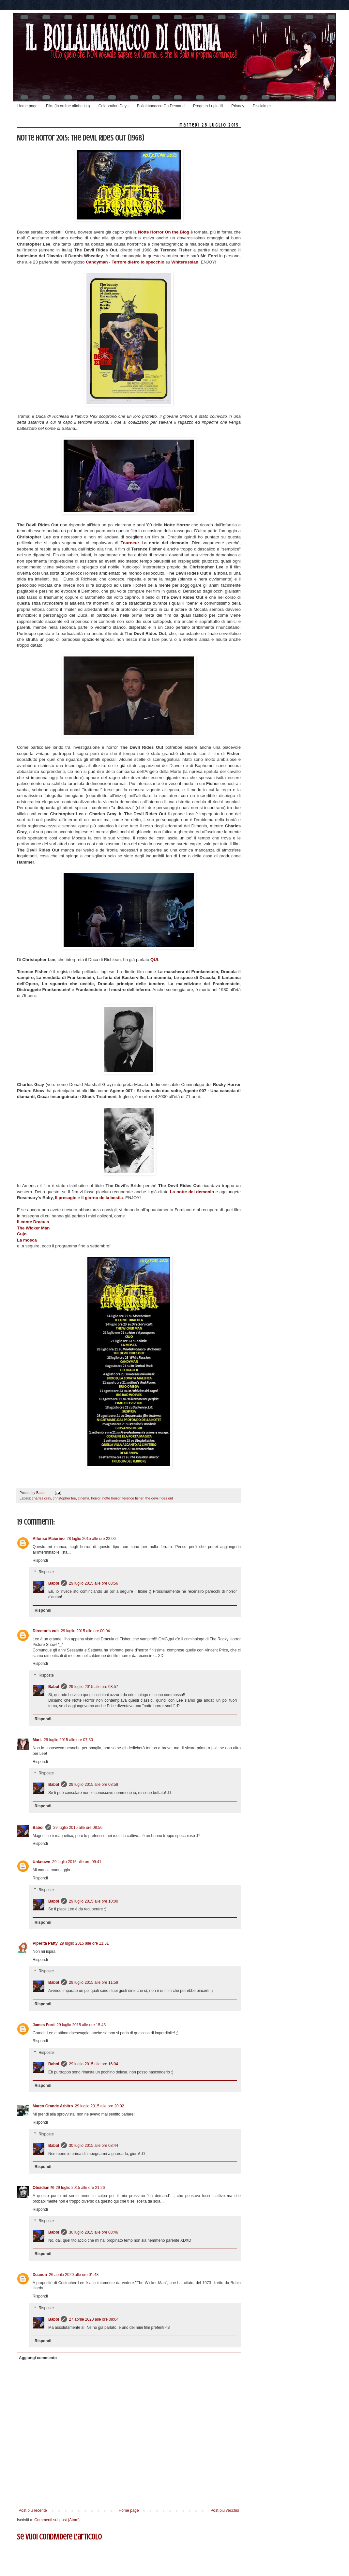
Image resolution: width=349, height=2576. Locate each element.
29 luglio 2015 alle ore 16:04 (93, 2064)
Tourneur (131, 542)
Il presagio (66, 1197)
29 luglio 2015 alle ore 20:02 (99, 2106)
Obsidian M (43, 2187)
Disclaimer (262, 106)
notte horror (111, 1498)
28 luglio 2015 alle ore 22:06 (91, 1538)
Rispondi (40, 1560)
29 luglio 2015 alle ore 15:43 (81, 2025)
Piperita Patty (45, 1943)
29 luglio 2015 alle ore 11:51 (84, 1943)
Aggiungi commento (38, 2358)
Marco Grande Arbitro (53, 2106)
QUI (154, 959)
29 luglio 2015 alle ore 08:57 (93, 1686)
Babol (53, 1583)
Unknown (41, 1862)
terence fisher (133, 1498)
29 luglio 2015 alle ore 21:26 (80, 2187)
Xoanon (40, 2274)
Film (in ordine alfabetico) (68, 106)
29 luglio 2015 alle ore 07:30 (68, 1740)
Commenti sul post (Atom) (57, 2520)
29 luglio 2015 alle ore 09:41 (76, 1862)
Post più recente (33, 2510)
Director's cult (46, 1631)
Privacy (237, 106)
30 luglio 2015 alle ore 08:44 (93, 2145)
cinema (83, 1498)
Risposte (46, 1572)
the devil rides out (159, 1498)
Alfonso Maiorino (49, 1538)
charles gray (41, 1498)
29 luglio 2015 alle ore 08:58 (93, 1784)
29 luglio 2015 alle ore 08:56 (93, 1583)
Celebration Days (114, 106)
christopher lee (64, 1498)
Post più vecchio (225, 2510)
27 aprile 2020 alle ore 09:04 (93, 2319)
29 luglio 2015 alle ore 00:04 (85, 1631)
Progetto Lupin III (208, 106)
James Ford (43, 2025)
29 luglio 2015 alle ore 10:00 (93, 1901)
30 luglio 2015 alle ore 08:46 (93, 2232)
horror (95, 1498)
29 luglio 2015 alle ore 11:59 (93, 1982)
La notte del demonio (192, 1191)
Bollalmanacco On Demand (161, 106)
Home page (27, 106)
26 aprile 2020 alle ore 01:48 (74, 2274)
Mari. (37, 1740)
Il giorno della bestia (102, 1197)
